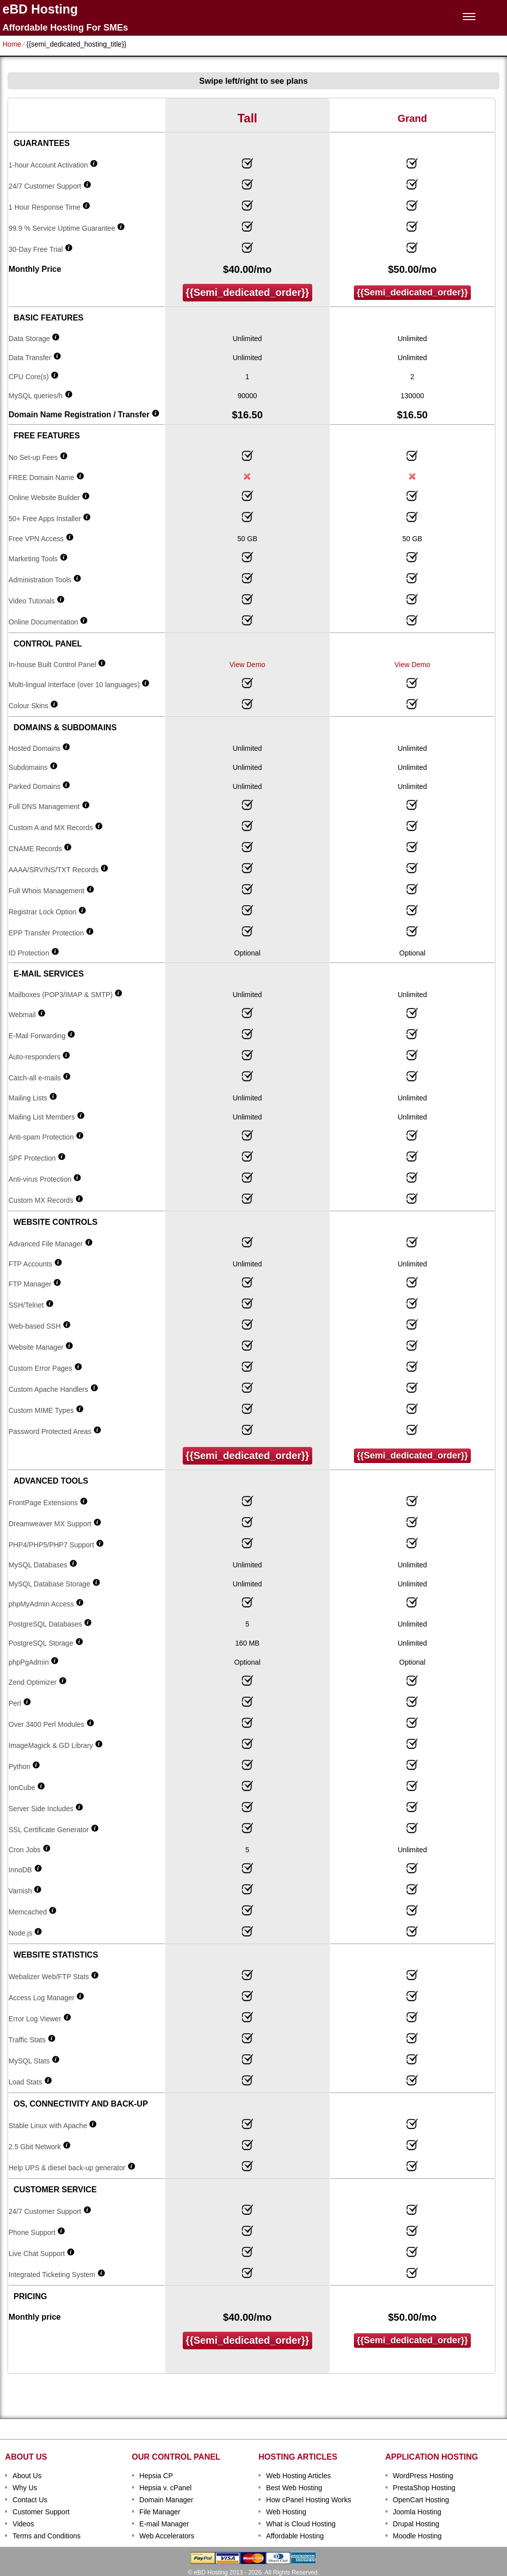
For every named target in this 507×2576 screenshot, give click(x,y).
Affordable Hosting (295, 2536)
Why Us (25, 2488)
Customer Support (41, 2512)
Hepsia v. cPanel (166, 2488)
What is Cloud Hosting (301, 2524)
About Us (27, 2476)
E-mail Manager (164, 2524)
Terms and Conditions (46, 2536)
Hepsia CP (156, 2476)
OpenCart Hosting (421, 2500)
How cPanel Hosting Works (308, 2500)
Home (12, 44)
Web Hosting (286, 2512)
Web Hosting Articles (298, 2476)
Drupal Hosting (416, 2524)
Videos (23, 2524)
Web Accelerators (167, 2536)
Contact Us (30, 2500)
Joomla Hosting (417, 2512)
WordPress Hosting (423, 2476)
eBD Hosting (40, 9)
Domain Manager (166, 2500)
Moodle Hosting (417, 2536)
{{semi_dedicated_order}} (247, 292)
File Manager (160, 2512)
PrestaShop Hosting (424, 2488)
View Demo (247, 665)
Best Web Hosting (294, 2488)
